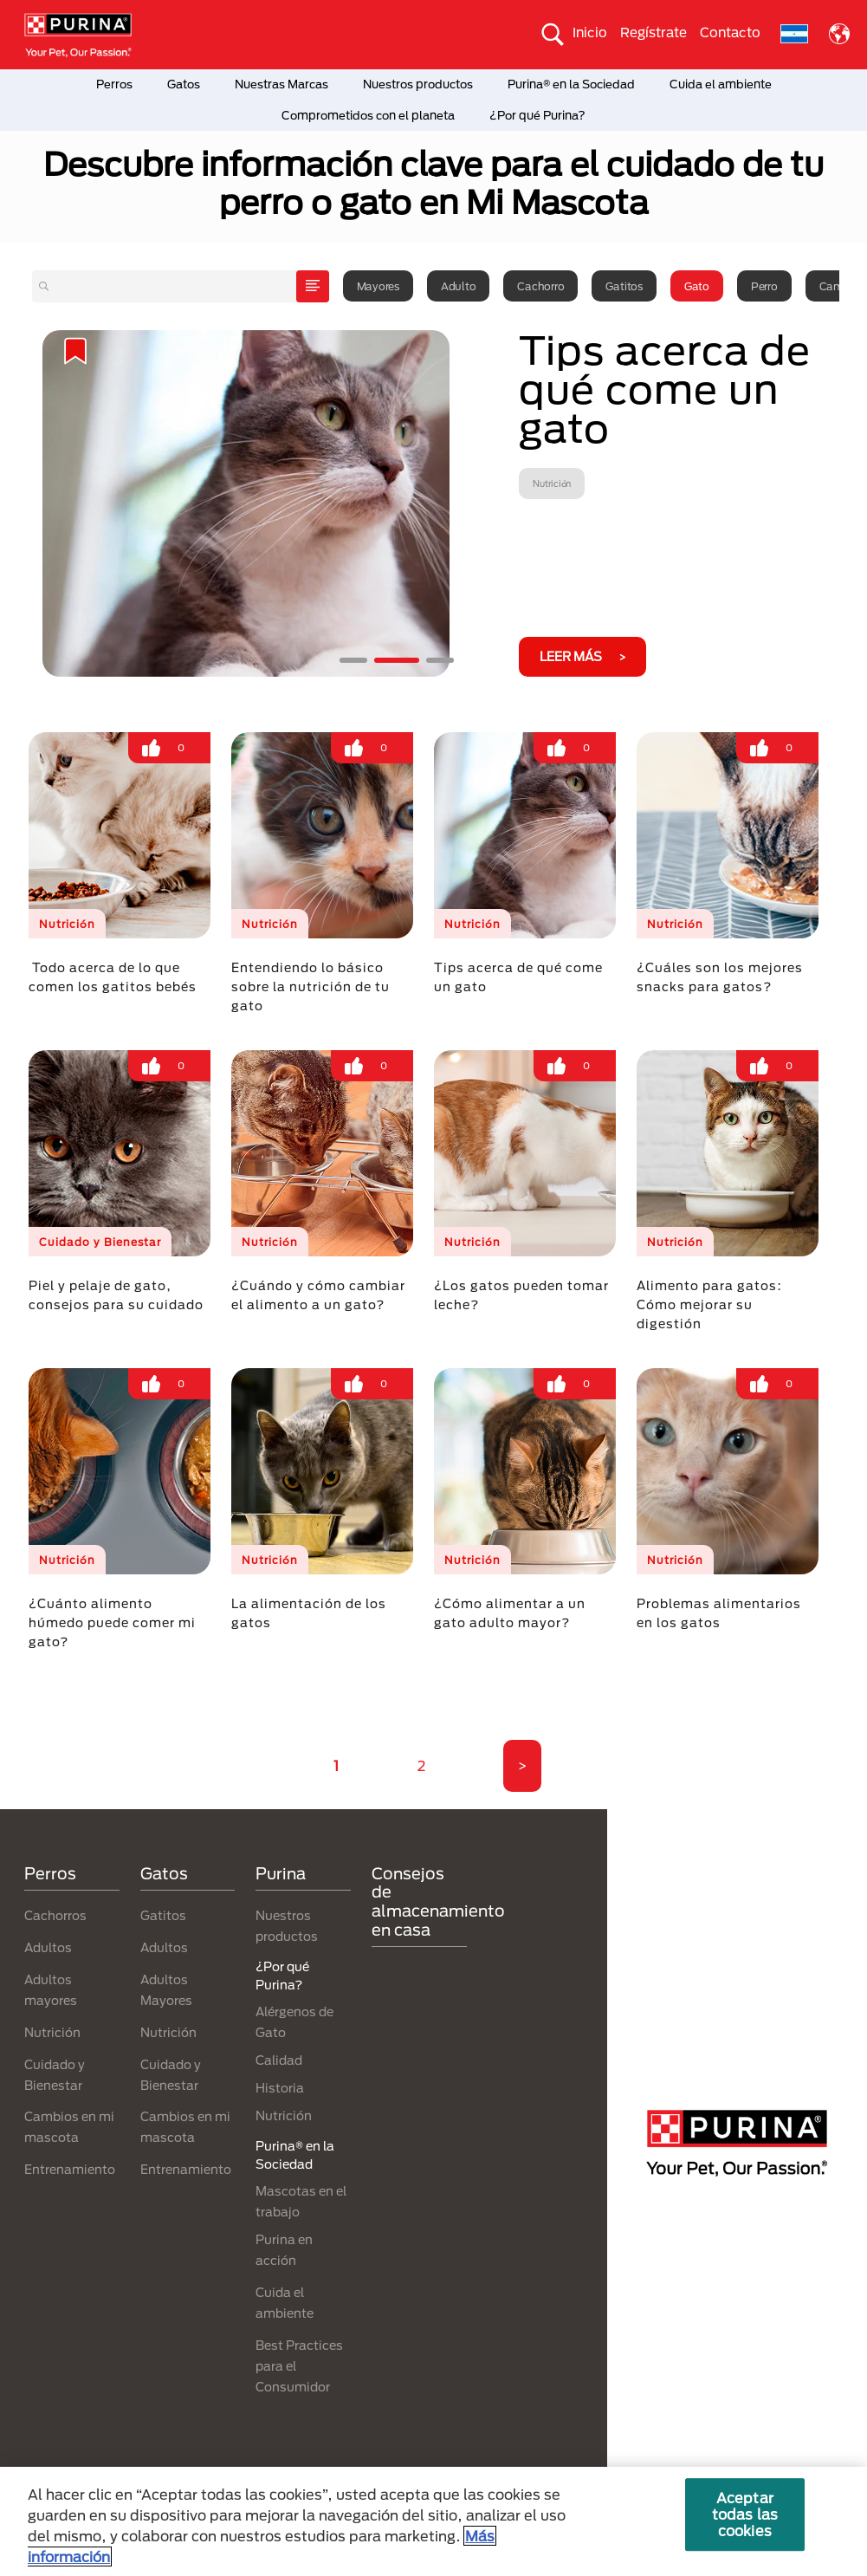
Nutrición (52, 2032)
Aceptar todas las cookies (745, 2514)
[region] (433, 2521)
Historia (280, 2087)
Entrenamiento (69, 2169)
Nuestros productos (418, 84)
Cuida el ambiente (721, 84)
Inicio (590, 32)
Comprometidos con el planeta (368, 115)
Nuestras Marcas (281, 84)
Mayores (378, 286)
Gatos (183, 84)
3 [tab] (440, 660)
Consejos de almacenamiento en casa (438, 1901)
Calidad (279, 2060)
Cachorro (540, 286)
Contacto (730, 32)
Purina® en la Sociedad (571, 84)
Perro (764, 286)
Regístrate (653, 32)
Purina (281, 1873)
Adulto (458, 286)
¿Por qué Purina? (537, 115)
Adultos (48, 1947)
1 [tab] (353, 660)
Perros (114, 84)
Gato (696, 286)
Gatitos (623, 286)
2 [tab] (396, 660)
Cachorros (55, 1915)
